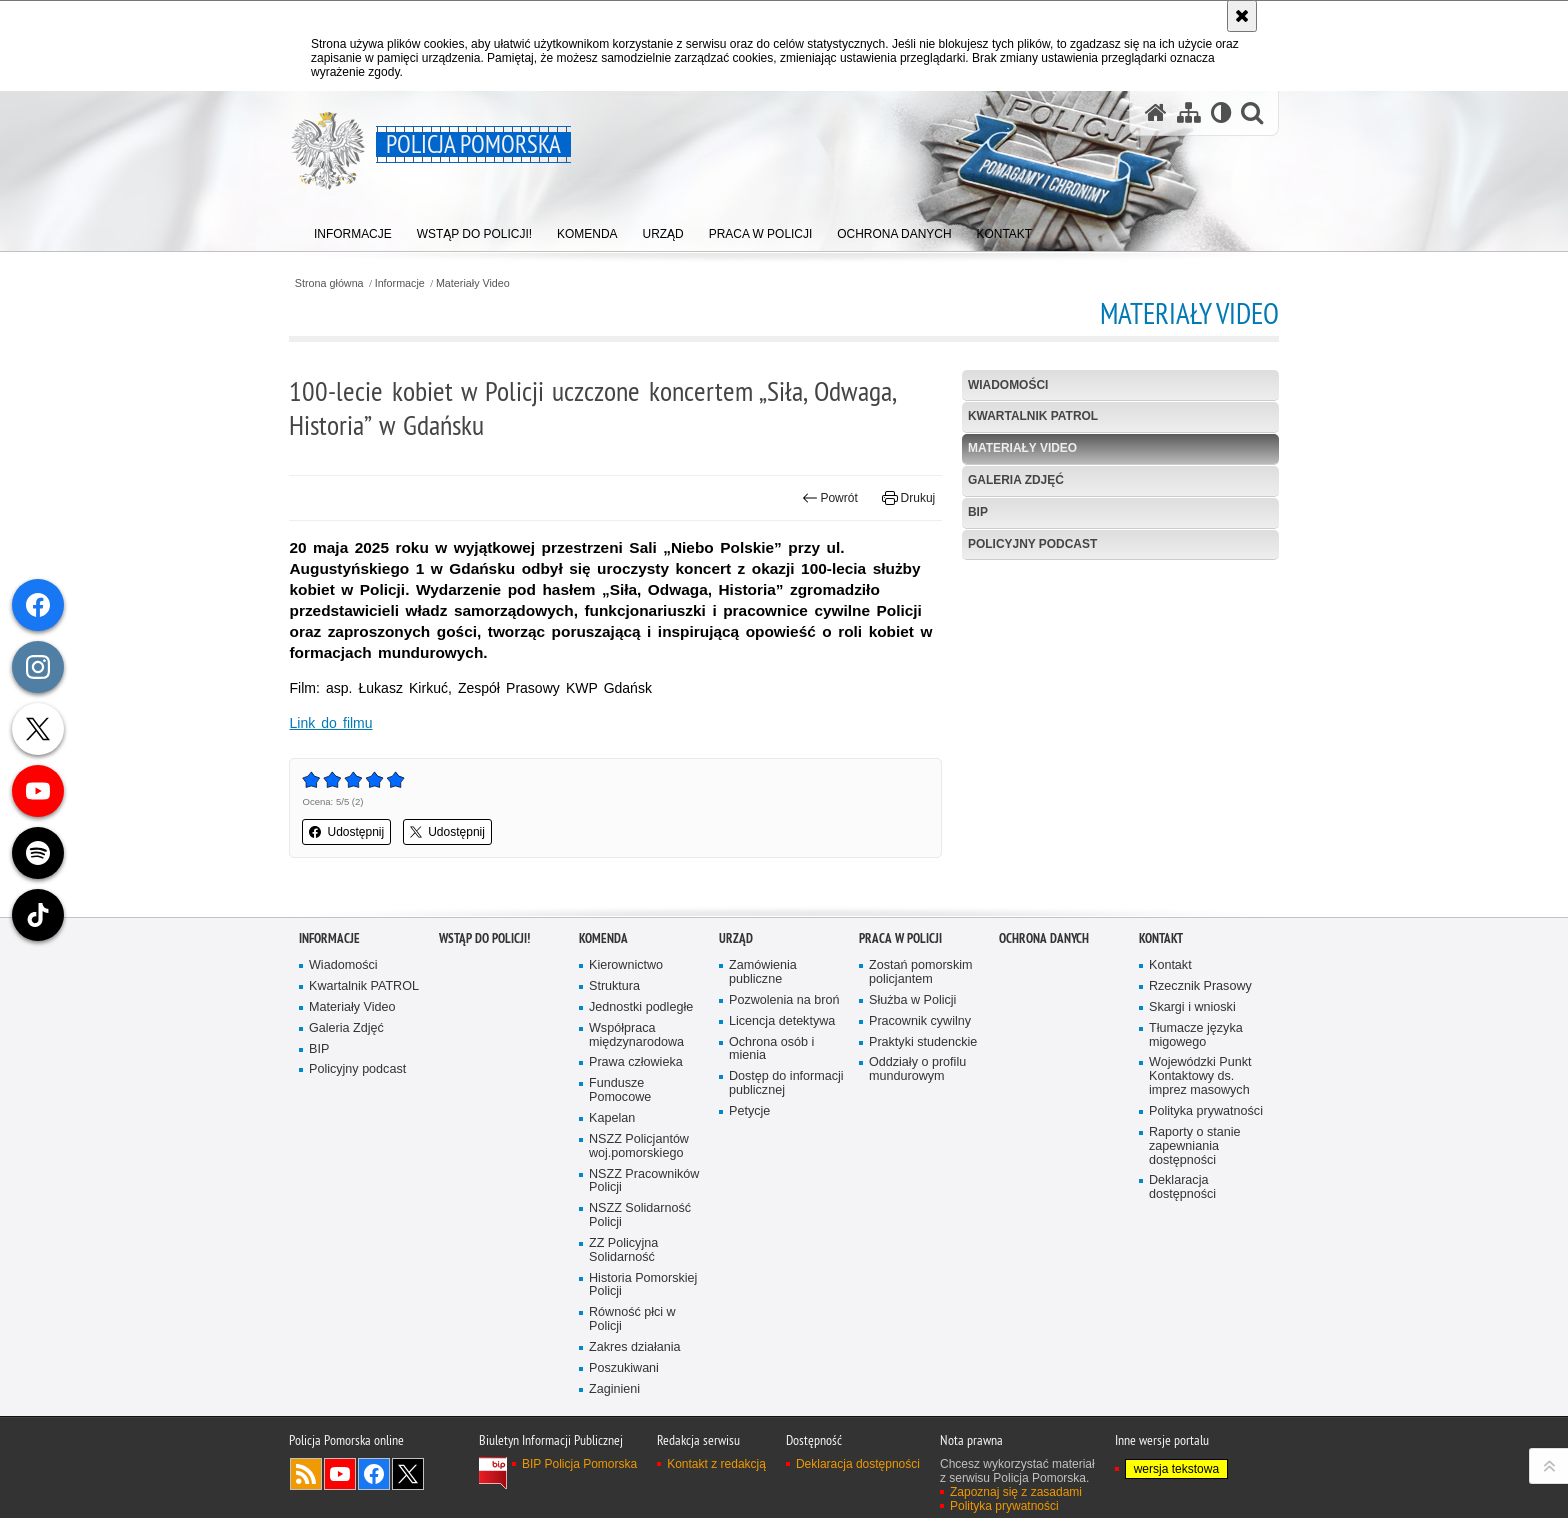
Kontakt (1161, 1084)
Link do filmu (340, 723)
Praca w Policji (900, 1084)
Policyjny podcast (1030, 544)
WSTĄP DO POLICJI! (484, 1084)
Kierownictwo (626, 1111)
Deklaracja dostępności (1182, 1333)
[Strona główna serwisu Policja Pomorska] (1155, 113)
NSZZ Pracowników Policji (644, 1326)
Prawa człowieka (636, 1208)
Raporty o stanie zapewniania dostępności (1195, 1292)
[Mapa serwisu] (1188, 113)
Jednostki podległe (641, 1152)
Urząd (736, 1084)
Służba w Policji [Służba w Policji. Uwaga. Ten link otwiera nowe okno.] (913, 1145)
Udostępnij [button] (356, 832)
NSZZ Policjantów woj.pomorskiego (639, 1292)
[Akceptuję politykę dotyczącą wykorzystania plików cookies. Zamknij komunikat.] (1242, 16)
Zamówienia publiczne (763, 1118)
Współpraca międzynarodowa (636, 1180)
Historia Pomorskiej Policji (643, 1431)
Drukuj (905, 498)
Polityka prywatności (1206, 1257)
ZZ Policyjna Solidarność (623, 1396)
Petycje (749, 1257)
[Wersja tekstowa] (1220, 113)
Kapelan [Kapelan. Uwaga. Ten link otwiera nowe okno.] (612, 1264)
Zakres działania (635, 1493)
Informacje (410, 283)
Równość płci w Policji (632, 1466)
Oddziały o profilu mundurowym (918, 1215)
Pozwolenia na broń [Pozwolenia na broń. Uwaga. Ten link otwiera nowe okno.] (784, 1145)
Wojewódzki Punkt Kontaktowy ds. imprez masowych (1200, 1222)
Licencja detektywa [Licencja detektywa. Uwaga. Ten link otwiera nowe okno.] (782, 1166)
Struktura (614, 1131)
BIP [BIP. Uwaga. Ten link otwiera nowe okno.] (975, 512)
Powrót (827, 498)
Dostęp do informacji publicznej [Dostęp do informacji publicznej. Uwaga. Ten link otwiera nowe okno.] (786, 1229)
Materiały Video (483, 283)
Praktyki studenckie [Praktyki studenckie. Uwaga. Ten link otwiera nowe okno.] (923, 1187)
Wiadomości (1005, 385)
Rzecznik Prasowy (1200, 1131)
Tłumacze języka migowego (1196, 1180)
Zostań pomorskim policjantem (921, 1118)
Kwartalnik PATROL (1030, 417)
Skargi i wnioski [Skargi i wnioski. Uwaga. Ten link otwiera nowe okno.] (1192, 1152)
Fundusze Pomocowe (620, 1236)
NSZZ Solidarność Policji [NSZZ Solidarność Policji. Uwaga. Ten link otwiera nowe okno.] (640, 1361)
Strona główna (338, 283)
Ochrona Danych (1044, 1084)
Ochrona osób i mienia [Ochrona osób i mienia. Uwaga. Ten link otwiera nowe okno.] (772, 1194)
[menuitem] (353, 230)
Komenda (603, 1084)
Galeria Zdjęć (1013, 480)
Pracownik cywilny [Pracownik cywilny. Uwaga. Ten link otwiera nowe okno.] (920, 1166)
